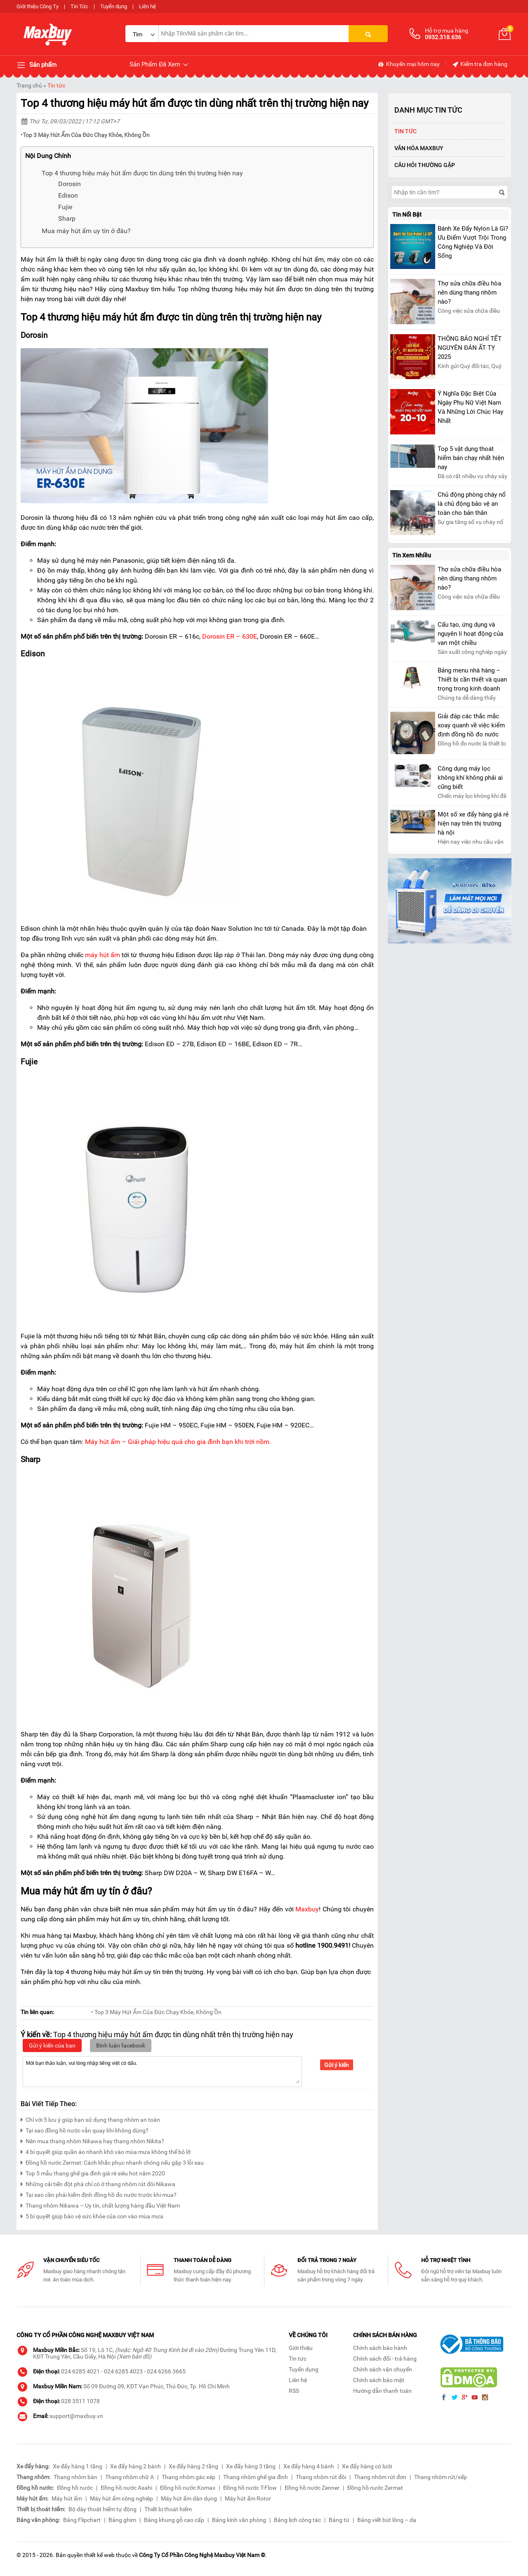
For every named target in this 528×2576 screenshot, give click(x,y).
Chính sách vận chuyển (382, 2369)
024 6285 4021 (80, 2371)
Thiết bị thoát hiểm (168, 2509)
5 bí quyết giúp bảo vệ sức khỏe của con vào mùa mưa (92, 2215)
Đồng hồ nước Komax (187, 2487)
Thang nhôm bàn (75, 2477)
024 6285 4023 (123, 2371)
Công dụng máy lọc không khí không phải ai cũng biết (470, 777)
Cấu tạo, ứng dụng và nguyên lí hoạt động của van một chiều (470, 633)
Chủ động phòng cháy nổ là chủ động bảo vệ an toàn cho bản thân (472, 504)
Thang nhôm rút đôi (321, 2477)
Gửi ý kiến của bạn (52, 2045)
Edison (68, 195)
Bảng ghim (122, 2520)
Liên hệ (147, 6)
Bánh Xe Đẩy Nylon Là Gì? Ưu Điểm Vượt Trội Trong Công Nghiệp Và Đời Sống (473, 242)
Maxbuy (307, 1909)
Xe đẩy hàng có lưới (367, 2466)
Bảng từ (339, 2520)
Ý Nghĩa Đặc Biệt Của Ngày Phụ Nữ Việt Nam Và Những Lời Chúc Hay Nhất (470, 407)
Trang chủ (29, 85)
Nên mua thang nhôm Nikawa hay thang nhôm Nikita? (92, 2140)
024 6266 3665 (166, 2371)
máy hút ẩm (102, 955)
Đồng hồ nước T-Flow (250, 2487)
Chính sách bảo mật (378, 2380)
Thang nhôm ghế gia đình (255, 2477)
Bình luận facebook (120, 2045)
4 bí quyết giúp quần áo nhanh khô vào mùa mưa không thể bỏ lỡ (106, 2151)
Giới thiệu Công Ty (37, 6)
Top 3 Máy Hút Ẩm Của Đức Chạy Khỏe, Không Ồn (86, 135)
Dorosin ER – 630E (229, 636)
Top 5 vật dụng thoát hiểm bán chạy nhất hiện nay (471, 458)
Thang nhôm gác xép (188, 2477)
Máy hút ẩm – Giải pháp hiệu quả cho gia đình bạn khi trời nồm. (178, 1442)
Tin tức (56, 85)
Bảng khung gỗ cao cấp (174, 2520)
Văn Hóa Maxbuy (418, 148)
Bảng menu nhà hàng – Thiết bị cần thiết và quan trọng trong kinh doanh (472, 679)
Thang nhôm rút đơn (380, 2477)
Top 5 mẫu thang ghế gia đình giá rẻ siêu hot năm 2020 (93, 2172)
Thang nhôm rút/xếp (440, 2477)
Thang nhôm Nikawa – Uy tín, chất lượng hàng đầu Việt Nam (100, 2204)
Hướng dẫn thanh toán (382, 2390)
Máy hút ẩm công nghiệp (121, 2498)
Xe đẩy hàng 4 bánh (308, 2466)
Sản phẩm (36, 65)
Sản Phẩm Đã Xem (159, 64)
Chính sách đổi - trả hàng (385, 2358)
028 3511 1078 (80, 2401)
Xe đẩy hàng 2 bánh (135, 2466)
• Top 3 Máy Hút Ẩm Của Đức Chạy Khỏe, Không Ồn (156, 2012)
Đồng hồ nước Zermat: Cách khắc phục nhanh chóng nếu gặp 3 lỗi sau (112, 2161)
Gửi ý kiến (336, 2065)
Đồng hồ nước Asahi (126, 2487)
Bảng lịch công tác (297, 2520)
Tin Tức (79, 6)
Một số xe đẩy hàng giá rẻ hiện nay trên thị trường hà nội (473, 823)
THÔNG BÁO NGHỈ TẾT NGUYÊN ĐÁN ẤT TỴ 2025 (470, 348)
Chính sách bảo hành (380, 2348)
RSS (294, 2390)
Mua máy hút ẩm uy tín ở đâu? (86, 231)
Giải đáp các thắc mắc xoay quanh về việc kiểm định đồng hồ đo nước (471, 725)
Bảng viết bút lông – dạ (386, 2520)
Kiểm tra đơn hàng (479, 64)
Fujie (65, 207)
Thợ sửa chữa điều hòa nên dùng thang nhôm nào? (469, 292)
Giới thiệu (301, 2348)
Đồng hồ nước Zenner (312, 2487)
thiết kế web (99, 2555)
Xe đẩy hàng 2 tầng (193, 2466)
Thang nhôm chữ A (129, 2477)
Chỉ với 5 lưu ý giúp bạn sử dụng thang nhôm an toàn (90, 2118)
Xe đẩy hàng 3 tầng (251, 2466)
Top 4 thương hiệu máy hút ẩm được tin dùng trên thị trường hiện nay (142, 173)
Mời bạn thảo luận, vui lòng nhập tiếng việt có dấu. (162, 2071)
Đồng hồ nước (75, 2487)
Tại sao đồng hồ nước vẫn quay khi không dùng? (84, 2129)
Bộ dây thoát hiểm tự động (102, 2509)
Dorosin (69, 184)
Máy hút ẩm (67, 2498)
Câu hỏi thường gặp (424, 165)
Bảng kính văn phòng (239, 2520)
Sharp (66, 218)
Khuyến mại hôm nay (408, 64)
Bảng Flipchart (82, 2520)
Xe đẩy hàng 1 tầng (77, 2466)
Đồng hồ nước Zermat (375, 2487)
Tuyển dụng (113, 6)
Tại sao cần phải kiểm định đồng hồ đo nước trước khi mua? (99, 2193)
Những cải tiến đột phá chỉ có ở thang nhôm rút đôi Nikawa (98, 2183)
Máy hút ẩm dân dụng (189, 2498)
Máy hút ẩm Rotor (248, 2498)
